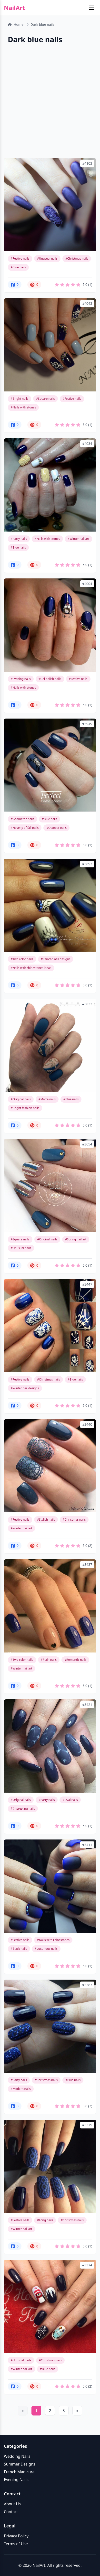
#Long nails (45, 2220)
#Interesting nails (23, 1808)
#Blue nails (18, 267)
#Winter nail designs (25, 1388)
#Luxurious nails (46, 1949)
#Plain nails (49, 1660)
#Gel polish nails (50, 679)
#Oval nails (70, 1800)
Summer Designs (19, 2464)
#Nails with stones (23, 407)
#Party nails (19, 539)
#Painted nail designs (55, 959)
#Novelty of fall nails (25, 828)
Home (15, 24)
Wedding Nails (17, 2456)
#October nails (56, 828)
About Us (12, 2504)
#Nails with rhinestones (53, 1940)
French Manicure (19, 2471)
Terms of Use (16, 2543)
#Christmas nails (76, 258)
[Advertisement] (50, 102)
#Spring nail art (75, 1239)
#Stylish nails (46, 1519)
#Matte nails (47, 1099)
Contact (11, 2511)
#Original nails (21, 1099)
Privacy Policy (16, 2536)
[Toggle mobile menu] (91, 8)
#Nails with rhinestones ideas (31, 968)
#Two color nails (22, 959)
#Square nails (45, 399)
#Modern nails (21, 2089)
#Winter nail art (78, 539)
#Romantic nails (75, 1660)
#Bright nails (19, 399)
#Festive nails (20, 258)
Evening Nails (16, 2479)
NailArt (14, 8)
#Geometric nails (22, 819)
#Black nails (19, 1949)
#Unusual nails (47, 258)
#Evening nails (21, 679)
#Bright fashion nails (25, 1108)
